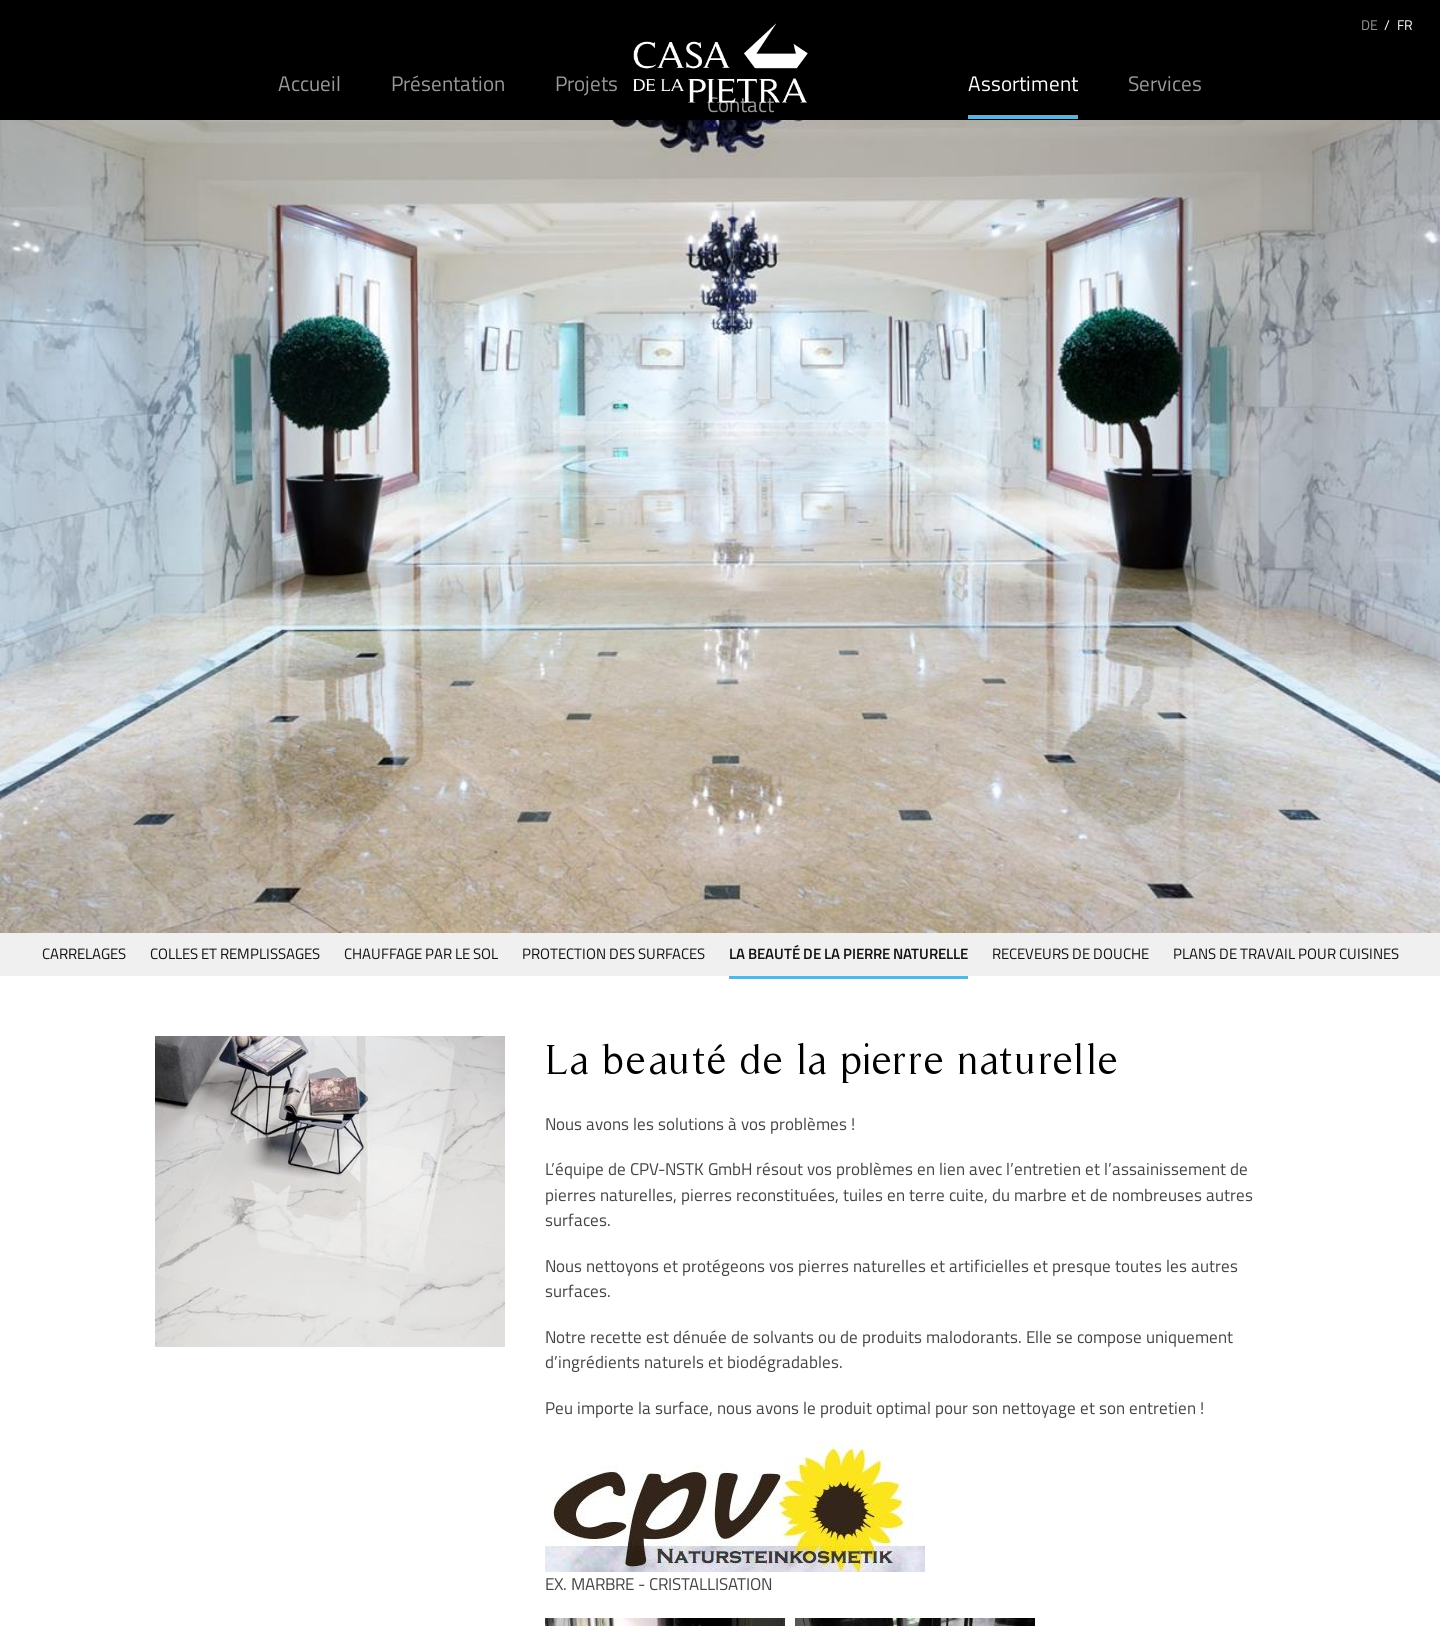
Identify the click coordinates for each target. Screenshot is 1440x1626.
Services (1165, 83)
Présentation (448, 83)
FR (1405, 24)
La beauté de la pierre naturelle (848, 953)
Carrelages (84, 953)
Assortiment (1023, 83)
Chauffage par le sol (421, 953)
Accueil (309, 83)
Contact (740, 104)
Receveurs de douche (1070, 953)
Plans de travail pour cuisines (1286, 953)
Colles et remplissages (235, 953)
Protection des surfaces (613, 953)
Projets (586, 83)
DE (1369, 24)
